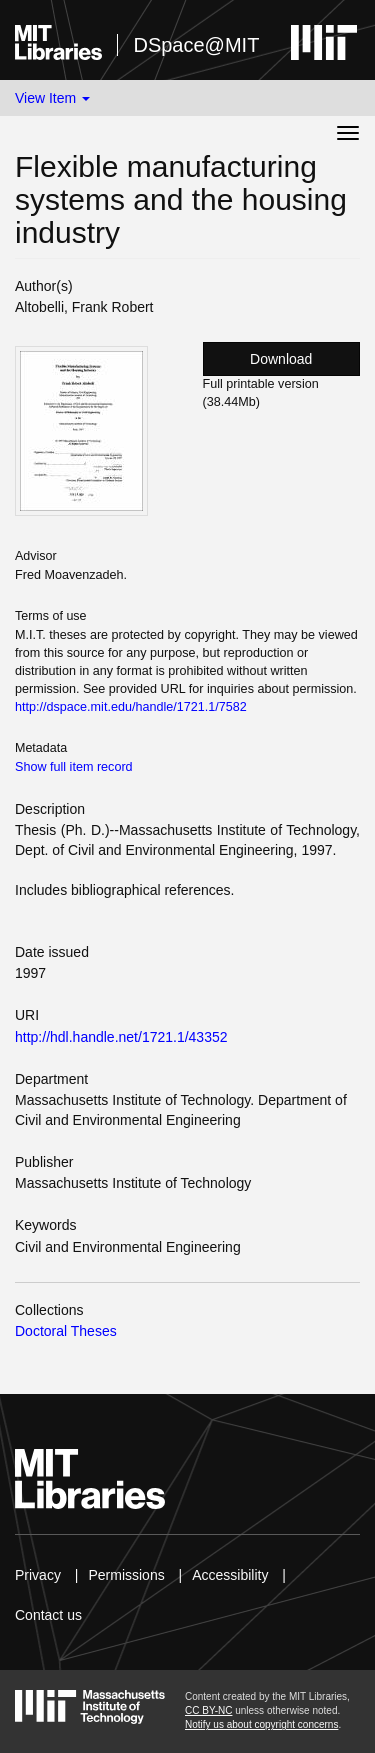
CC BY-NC (208, 1710)
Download (281, 359)
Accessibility (230, 1575)
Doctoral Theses (66, 1331)
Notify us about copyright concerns (261, 1724)
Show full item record (74, 767)
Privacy (38, 1575)
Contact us (48, 1615)
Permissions (126, 1575)
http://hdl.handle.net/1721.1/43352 (121, 1037)
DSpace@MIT (196, 45)
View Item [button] (52, 98)
